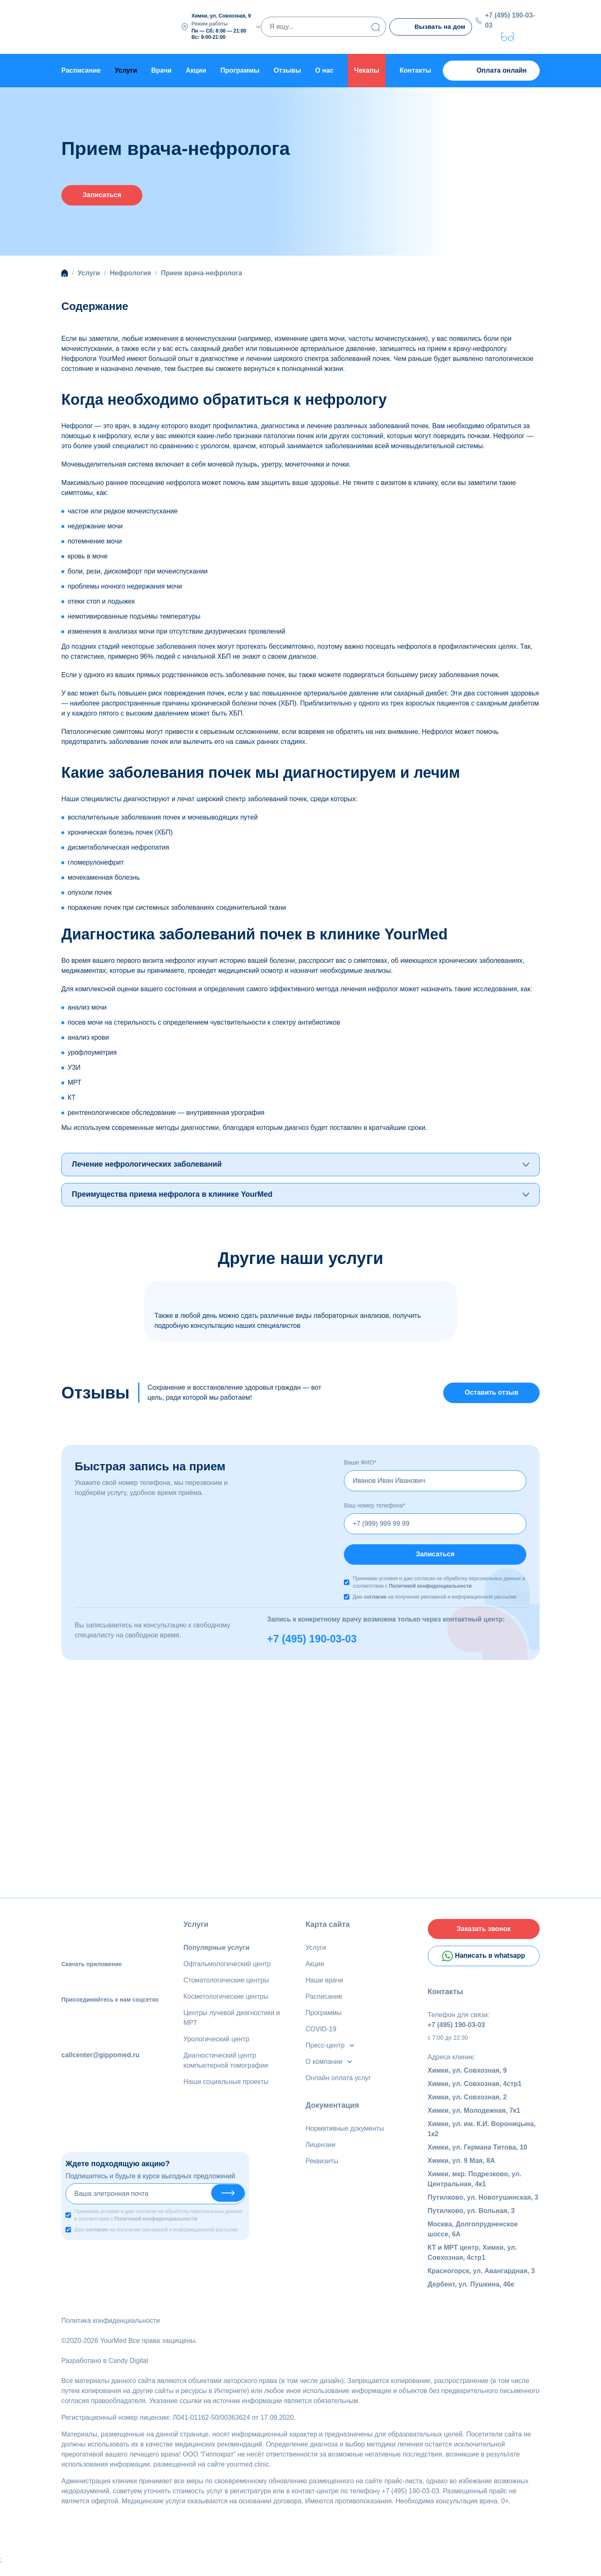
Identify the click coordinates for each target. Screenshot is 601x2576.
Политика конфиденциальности (110, 2331)
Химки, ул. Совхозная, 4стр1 (475, 2095)
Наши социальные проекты (226, 2087)
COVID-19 (321, 2034)
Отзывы (287, 68)
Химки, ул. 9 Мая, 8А (461, 2171)
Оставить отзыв (491, 1394)
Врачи (161, 68)
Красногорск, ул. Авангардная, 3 (481, 2282)
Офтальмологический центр (227, 1969)
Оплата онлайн (491, 69)
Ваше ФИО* (360, 1465)
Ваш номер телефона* (374, 1508)
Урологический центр (217, 2044)
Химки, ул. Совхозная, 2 (467, 2108)
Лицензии (320, 2150)
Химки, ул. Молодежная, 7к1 (474, 2121)
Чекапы (366, 68)
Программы (240, 68)
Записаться (102, 194)
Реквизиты (322, 2166)
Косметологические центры (226, 2002)
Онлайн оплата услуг (338, 2083)
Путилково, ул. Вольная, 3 (471, 2222)
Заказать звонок (484, 1936)
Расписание (81, 68)
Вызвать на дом (431, 26)
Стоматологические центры (226, 1986)
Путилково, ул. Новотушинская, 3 (483, 2208)
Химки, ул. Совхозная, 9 (467, 2081)
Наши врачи (324, 1986)
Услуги (196, 1930)
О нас (324, 68)
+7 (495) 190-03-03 (512, 19)
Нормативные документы (345, 2134)
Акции (196, 68)
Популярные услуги (217, 1953)
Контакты (415, 68)
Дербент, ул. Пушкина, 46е (471, 2295)
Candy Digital (128, 2372)
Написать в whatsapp (483, 1966)
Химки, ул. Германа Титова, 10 (478, 2158)
